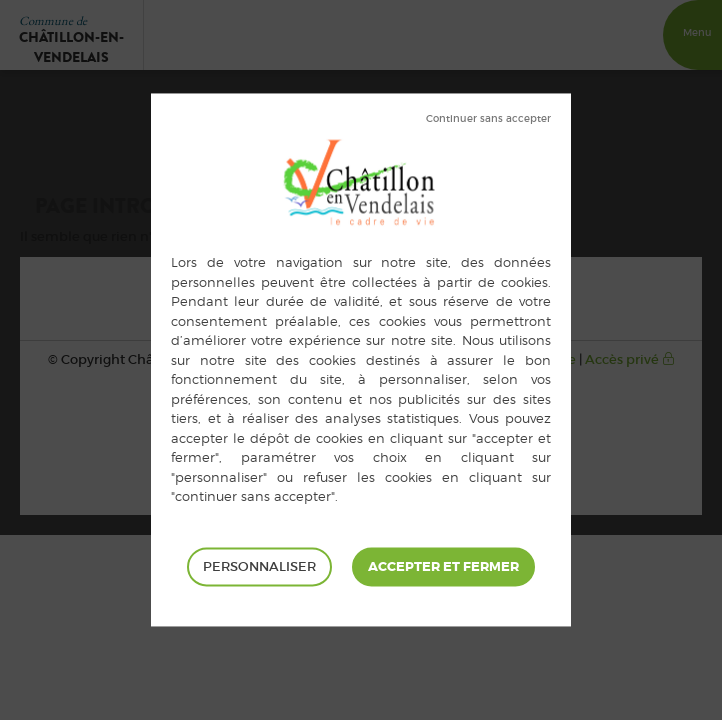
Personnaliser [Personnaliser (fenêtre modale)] (259, 566)
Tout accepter (443, 567)
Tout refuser (488, 119)
